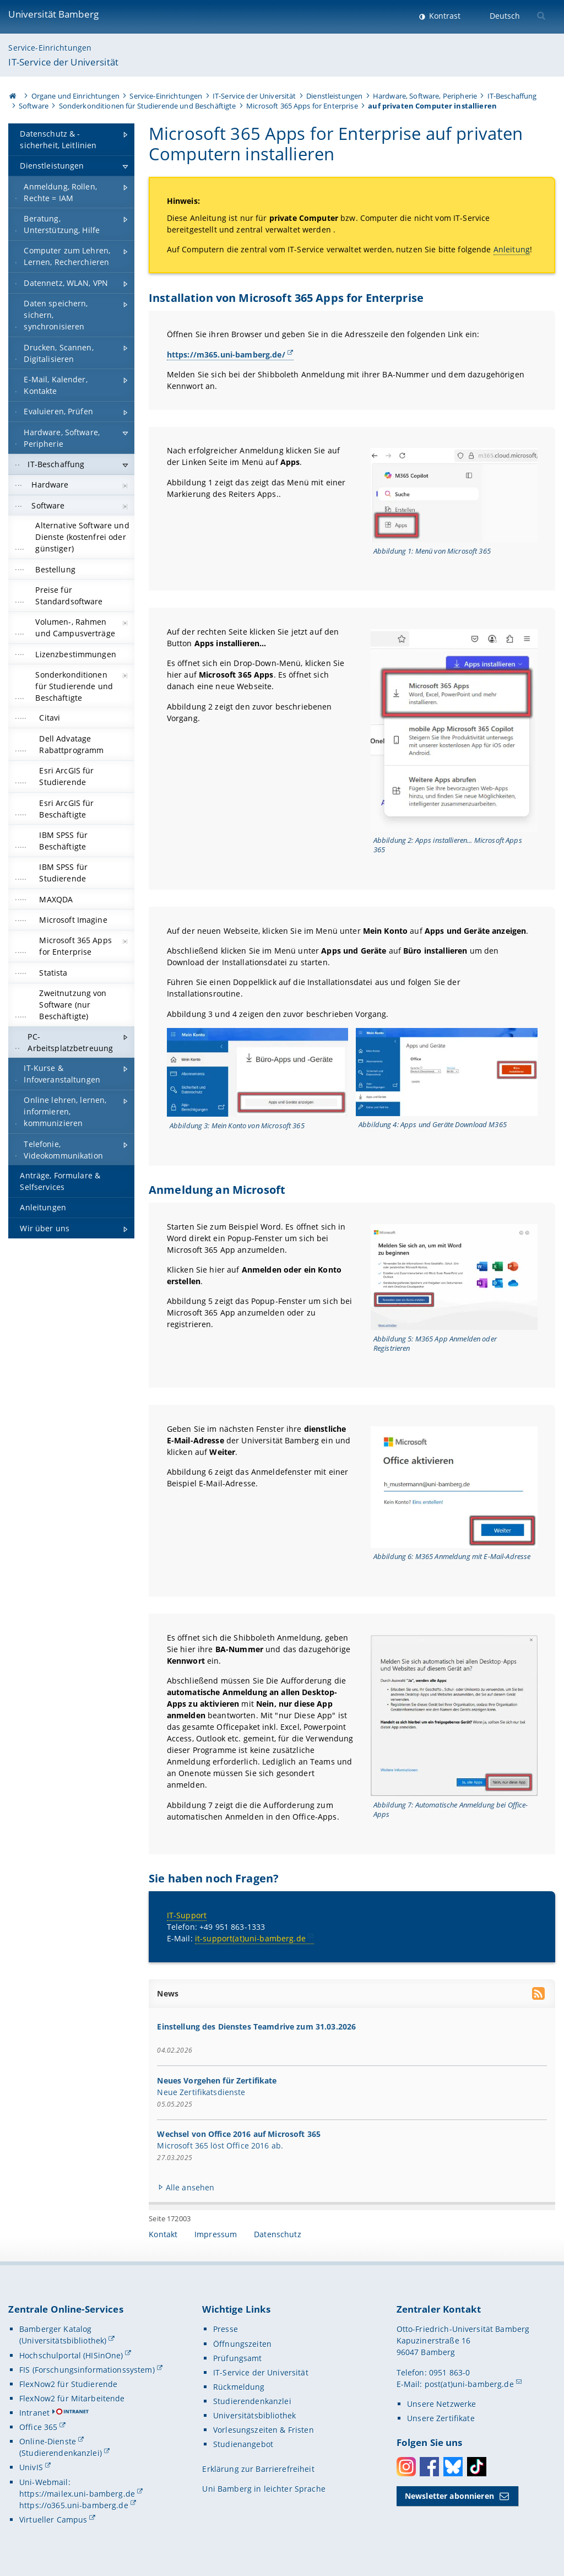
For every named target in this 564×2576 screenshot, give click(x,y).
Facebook (429, 2466)
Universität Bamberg (53, 14)
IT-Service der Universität (63, 62)
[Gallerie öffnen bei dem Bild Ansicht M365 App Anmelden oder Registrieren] (454, 1277)
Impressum (215, 2234)
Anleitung (512, 250)
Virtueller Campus (53, 2519)
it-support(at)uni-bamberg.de (250, 1938)
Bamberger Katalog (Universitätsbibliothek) (62, 2335)
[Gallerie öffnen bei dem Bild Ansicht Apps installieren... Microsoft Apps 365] (454, 730)
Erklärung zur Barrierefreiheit (258, 2469)
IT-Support (187, 1915)
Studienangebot (243, 2444)
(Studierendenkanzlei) (60, 2453)
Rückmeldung (239, 2387)
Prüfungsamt (237, 2358)
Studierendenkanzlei (252, 2401)
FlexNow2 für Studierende (68, 2384)
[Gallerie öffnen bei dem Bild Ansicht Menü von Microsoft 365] (454, 495)
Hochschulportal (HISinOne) (71, 2355)
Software (33, 106)
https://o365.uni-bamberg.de (73, 2505)
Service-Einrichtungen (49, 47)
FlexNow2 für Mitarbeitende (72, 2398)
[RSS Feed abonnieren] (539, 1995)
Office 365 (38, 2427)
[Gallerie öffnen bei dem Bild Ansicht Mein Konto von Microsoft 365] (258, 1073)
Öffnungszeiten (242, 2344)
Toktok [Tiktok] (476, 2466)
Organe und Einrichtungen (75, 96)
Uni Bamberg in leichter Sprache (263, 2488)
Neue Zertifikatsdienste (202, 2091)
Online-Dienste (47, 2441)
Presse (225, 2329)
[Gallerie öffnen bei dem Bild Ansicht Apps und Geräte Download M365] (447, 1072)
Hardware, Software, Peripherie (425, 96)
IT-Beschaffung (512, 96)
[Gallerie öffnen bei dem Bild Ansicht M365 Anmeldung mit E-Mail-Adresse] (454, 1487)
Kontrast (443, 15)
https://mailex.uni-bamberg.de (77, 2493)
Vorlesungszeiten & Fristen (263, 2430)
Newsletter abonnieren (449, 2496)
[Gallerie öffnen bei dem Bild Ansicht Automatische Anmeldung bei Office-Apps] (454, 1715)
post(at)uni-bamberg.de (469, 2384)
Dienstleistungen (334, 96)
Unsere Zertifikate (441, 2418)
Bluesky (453, 2466)
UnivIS (31, 2467)
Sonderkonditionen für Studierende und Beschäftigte (147, 106)
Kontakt (163, 2234)
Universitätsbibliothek (254, 2415)
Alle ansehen (190, 2187)
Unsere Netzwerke (441, 2404)
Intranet (34, 2412)
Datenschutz (277, 2234)
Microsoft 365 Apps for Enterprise (302, 106)
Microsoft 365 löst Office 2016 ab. (221, 2145)
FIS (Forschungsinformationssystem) (87, 2369)
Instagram (406, 2466)
